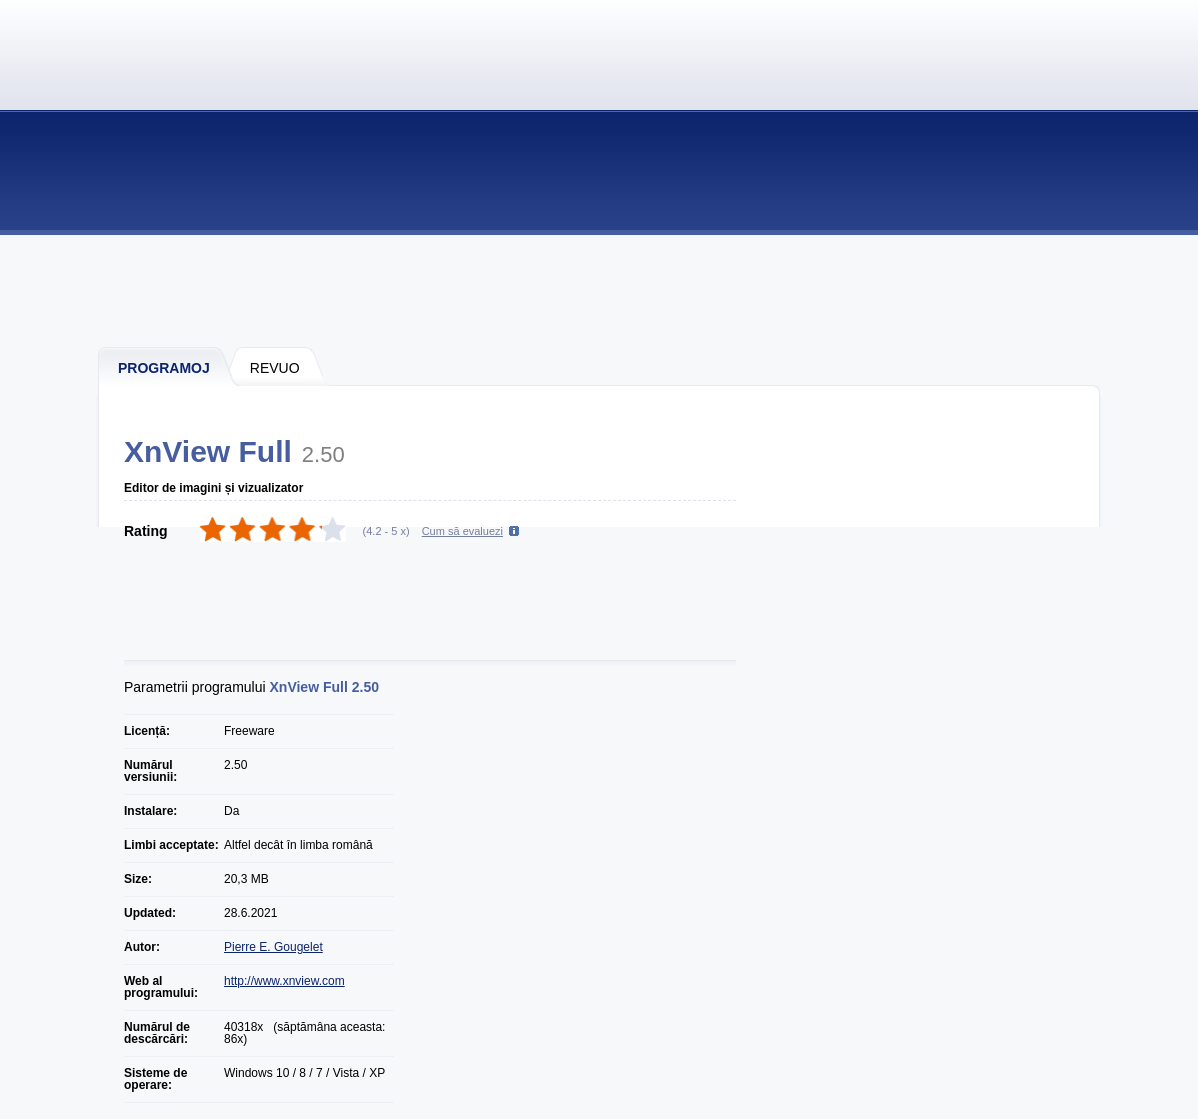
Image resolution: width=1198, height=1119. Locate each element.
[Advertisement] (600, 290)
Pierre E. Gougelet (273, 947)
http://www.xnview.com (284, 981)
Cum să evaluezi (462, 531)
